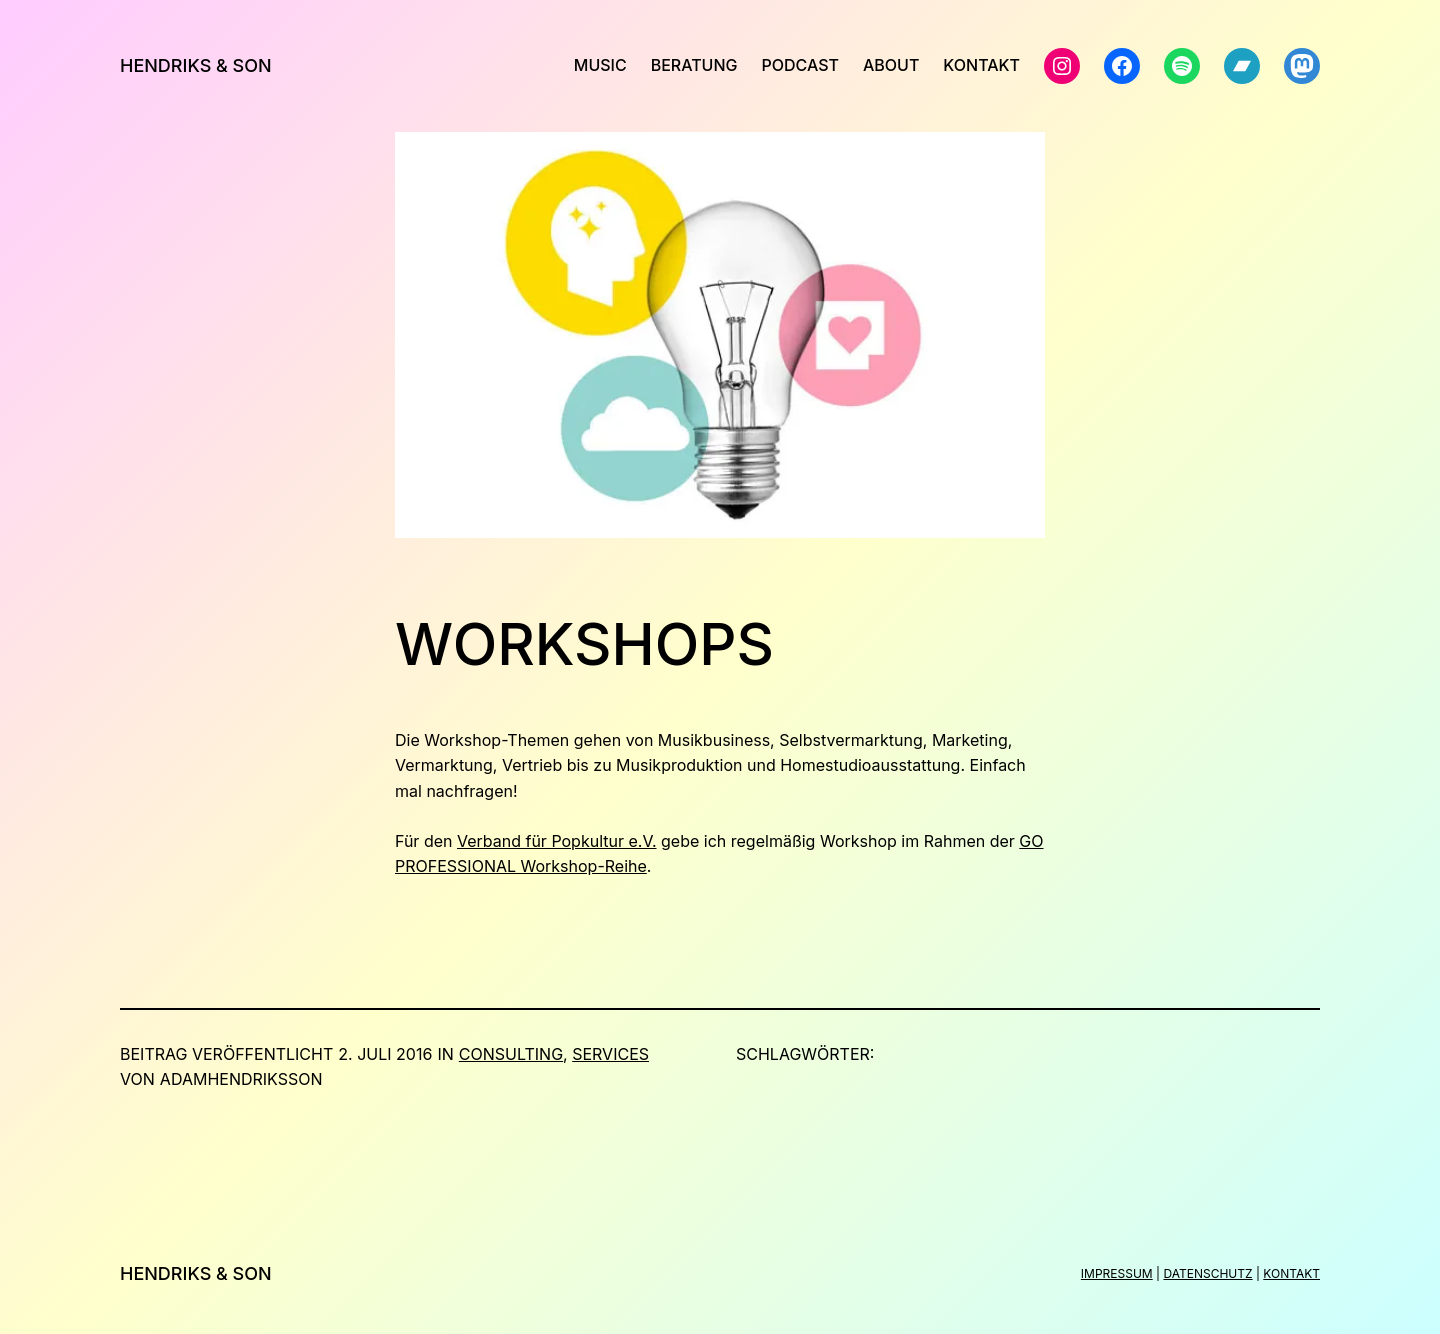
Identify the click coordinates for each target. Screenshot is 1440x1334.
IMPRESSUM (1117, 1273)
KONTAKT (1291, 1273)
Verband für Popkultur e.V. (557, 841)
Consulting (511, 1054)
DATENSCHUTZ (1207, 1273)
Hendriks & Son (196, 65)
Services (610, 1054)
